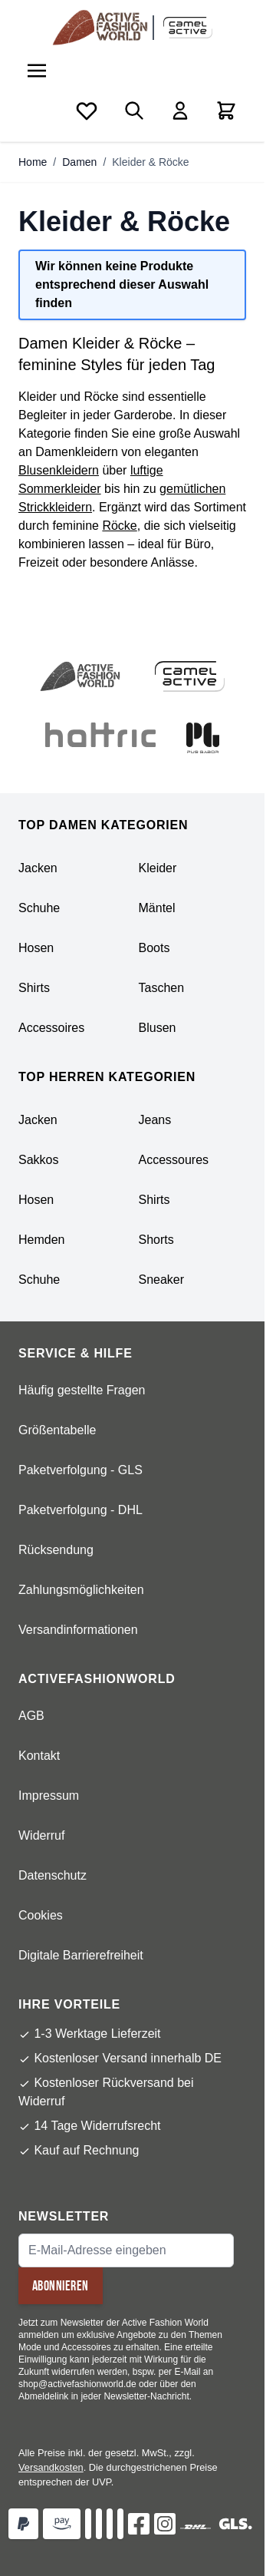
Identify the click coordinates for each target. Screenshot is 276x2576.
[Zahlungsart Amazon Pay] (61, 2523)
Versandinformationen (78, 1629)
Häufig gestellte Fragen (81, 1390)
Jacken (38, 868)
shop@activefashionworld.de (77, 2384)
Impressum (48, 1795)
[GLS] (235, 2524)
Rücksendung (56, 1549)
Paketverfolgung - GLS (80, 1469)
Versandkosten (51, 2467)
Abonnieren (60, 2285)
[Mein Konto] (180, 111)
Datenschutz (52, 1875)
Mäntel (157, 907)
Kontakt (39, 1755)
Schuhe (39, 907)
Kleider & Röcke (150, 162)
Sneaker (162, 1279)
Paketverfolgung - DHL (80, 1509)
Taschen (162, 987)
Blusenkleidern (58, 470)
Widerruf (41, 1835)
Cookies (40, 1915)
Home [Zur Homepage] (32, 162)
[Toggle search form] (134, 111)
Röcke (119, 525)
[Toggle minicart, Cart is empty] (226, 111)
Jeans (155, 1119)
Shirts (34, 987)
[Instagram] (165, 2524)
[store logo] (102, 27)
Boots (154, 947)
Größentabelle (57, 1430)
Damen (79, 162)
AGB (31, 1715)
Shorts (156, 1239)
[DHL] (195, 2527)
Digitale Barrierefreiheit (80, 1955)
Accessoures (174, 1159)
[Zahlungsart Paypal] (23, 2523)
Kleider (158, 868)
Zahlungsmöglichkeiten (81, 1589)
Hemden (41, 1239)
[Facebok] (139, 2524)
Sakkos (38, 1159)
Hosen (36, 947)
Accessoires (51, 1027)
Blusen (157, 1027)
